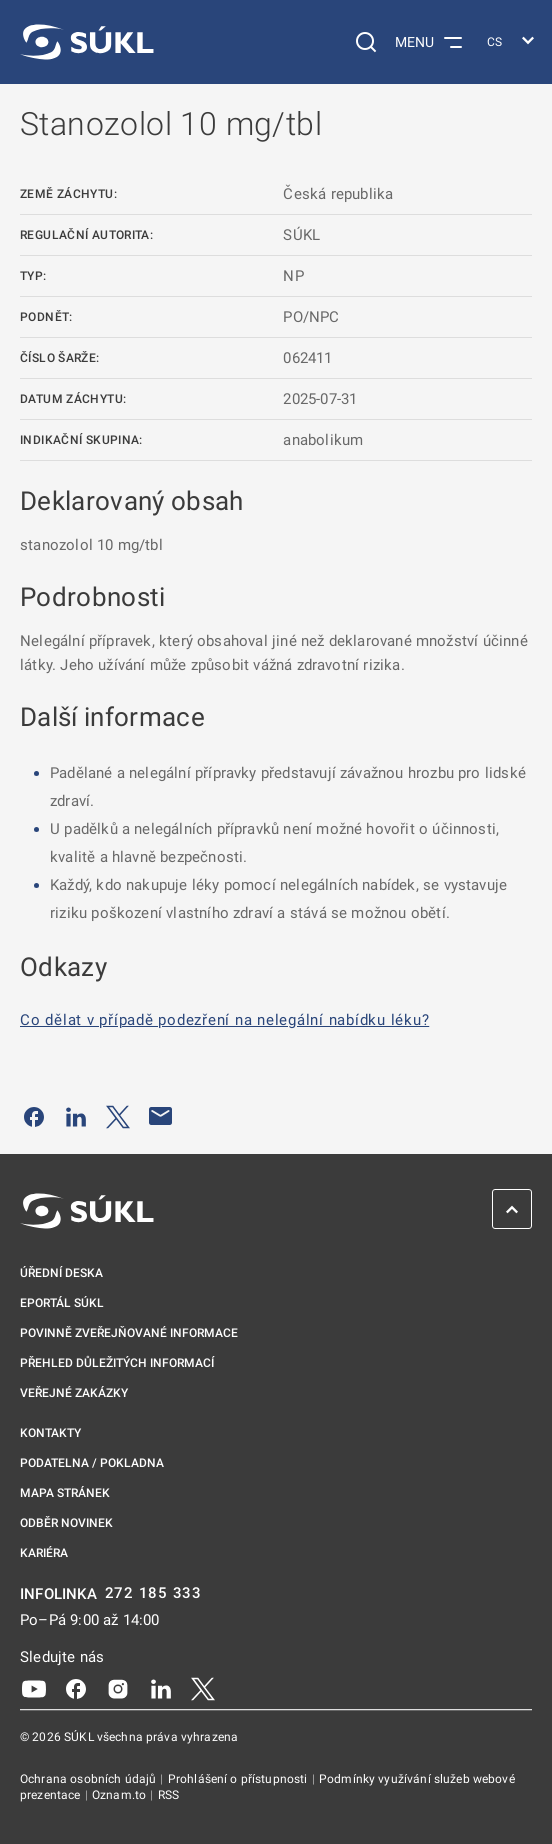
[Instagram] (118, 1688)
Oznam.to (120, 1795)
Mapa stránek (65, 1493)
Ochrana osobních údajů (89, 1779)
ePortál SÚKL (62, 1303)
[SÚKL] (87, 42)
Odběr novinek (66, 1523)
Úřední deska (61, 1273)
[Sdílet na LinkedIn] (76, 1116)
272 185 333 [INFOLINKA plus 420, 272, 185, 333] (153, 1593)
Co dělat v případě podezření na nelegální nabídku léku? (224, 1020)
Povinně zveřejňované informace (129, 1333)
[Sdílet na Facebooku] (34, 1116)
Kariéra (44, 1553)
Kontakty (50, 1433)
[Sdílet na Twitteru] (118, 1116)
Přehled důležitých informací (117, 1363)
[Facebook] (76, 1688)
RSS (168, 1795)
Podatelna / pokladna (92, 1463)
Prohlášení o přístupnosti (239, 1779)
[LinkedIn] (161, 1688)
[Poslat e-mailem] (161, 1116)
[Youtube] (34, 1688)
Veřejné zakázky (74, 1393)
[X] (203, 1688)
